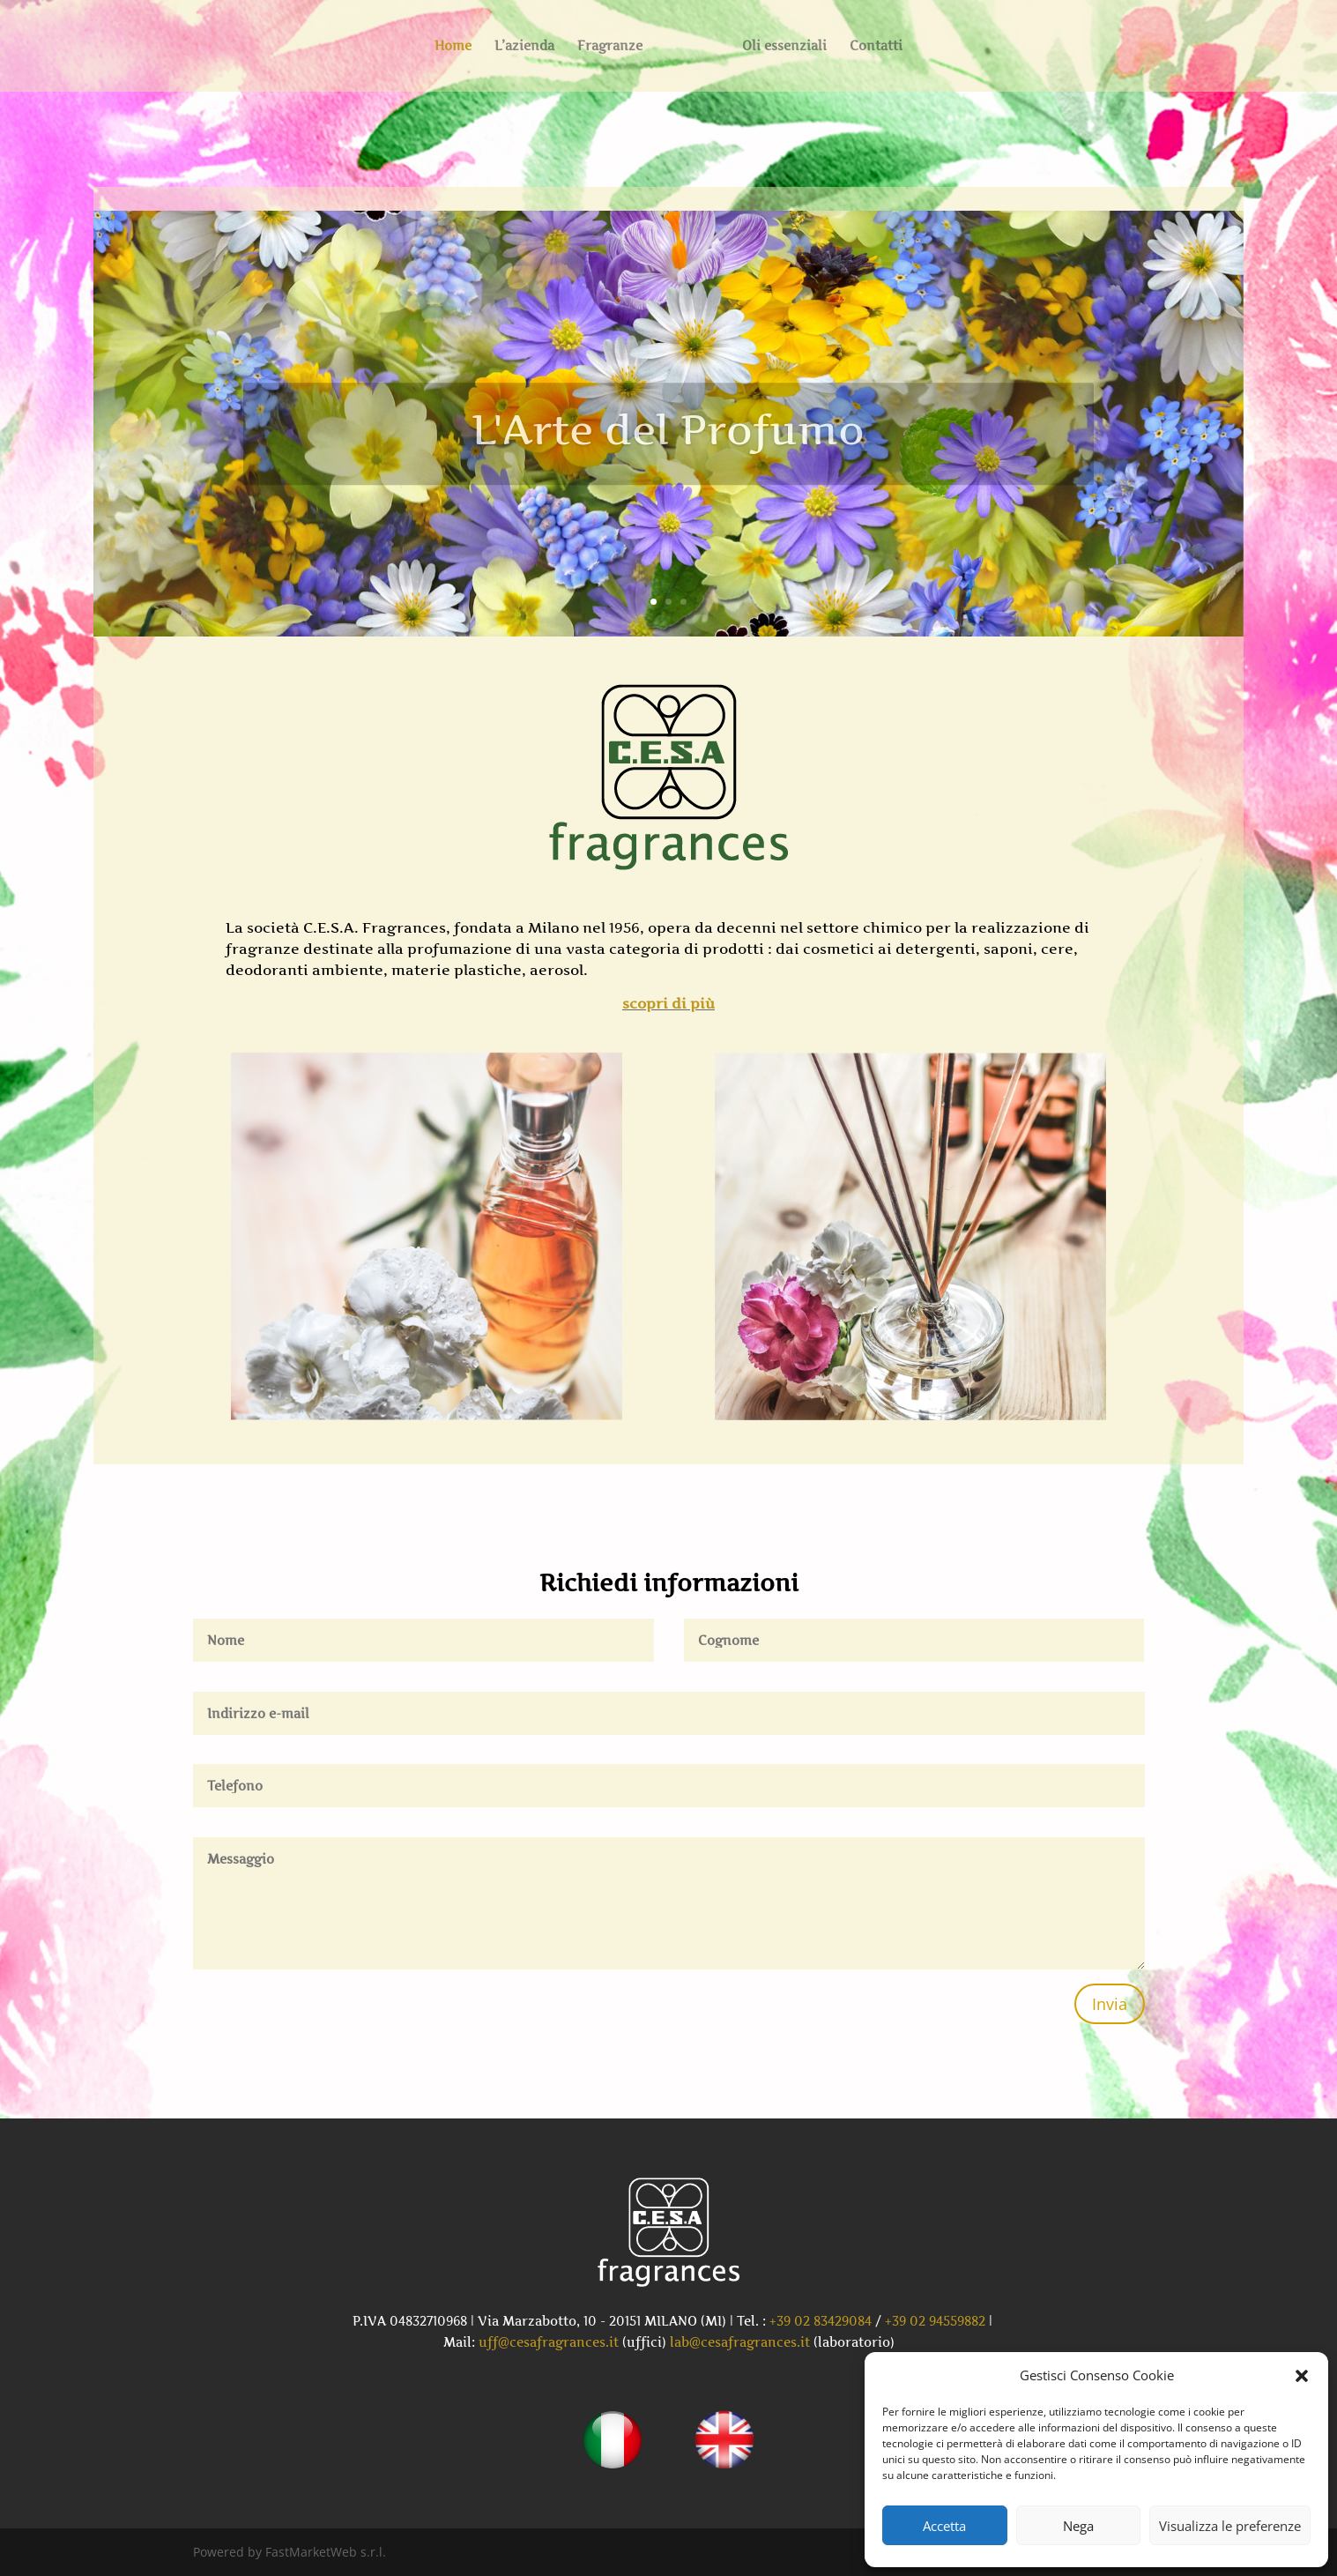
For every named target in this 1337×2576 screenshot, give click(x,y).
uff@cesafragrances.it (549, 2341)
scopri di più (668, 1003)
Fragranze (610, 46)
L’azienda (524, 46)
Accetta (944, 2526)
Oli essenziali (784, 46)
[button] (1302, 2376)
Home (453, 46)
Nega (1078, 2526)
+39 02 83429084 (820, 2320)
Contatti (876, 46)
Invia (1109, 2003)
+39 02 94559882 (935, 2320)
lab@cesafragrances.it (740, 2341)
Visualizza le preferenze (1230, 2526)
